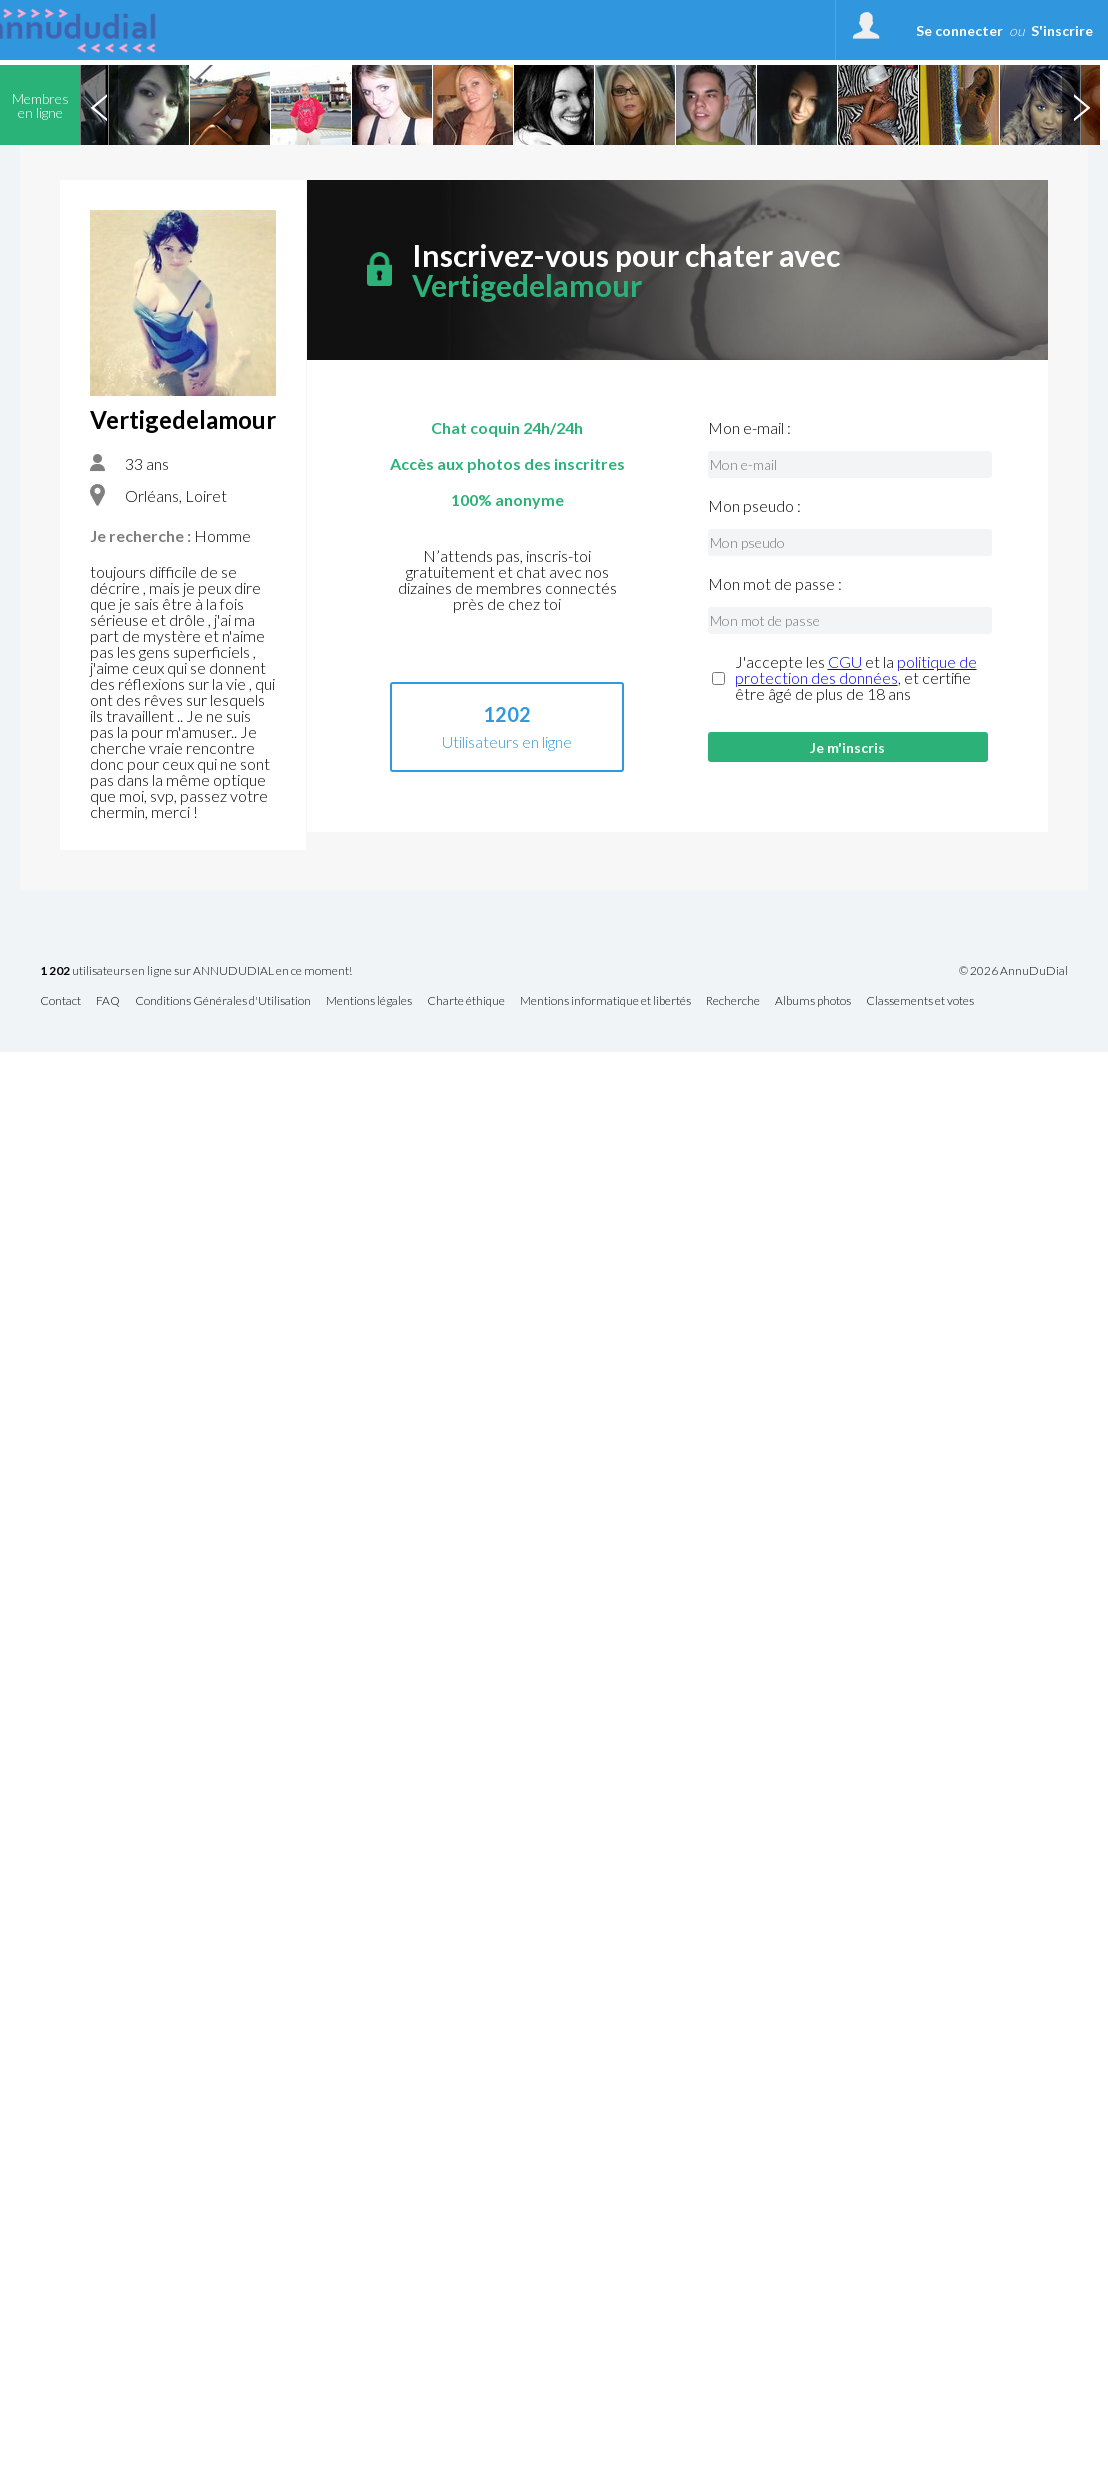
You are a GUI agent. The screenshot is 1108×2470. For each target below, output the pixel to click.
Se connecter (959, 30)
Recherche (733, 1001)
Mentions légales (369, 1001)
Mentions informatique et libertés (605, 1001)
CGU (845, 661)
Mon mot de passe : (775, 584)
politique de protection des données (856, 669)
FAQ (108, 1001)
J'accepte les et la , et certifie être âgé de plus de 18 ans (856, 678)
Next (1081, 105)
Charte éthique (466, 1001)
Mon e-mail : (749, 428)
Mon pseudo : (754, 506)
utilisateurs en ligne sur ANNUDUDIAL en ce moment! (196, 971)
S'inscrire (1062, 30)
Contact (60, 1001)
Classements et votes (920, 1001)
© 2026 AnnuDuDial (1013, 971)
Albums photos (813, 1001)
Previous (99, 105)
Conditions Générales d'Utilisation (223, 1001)
